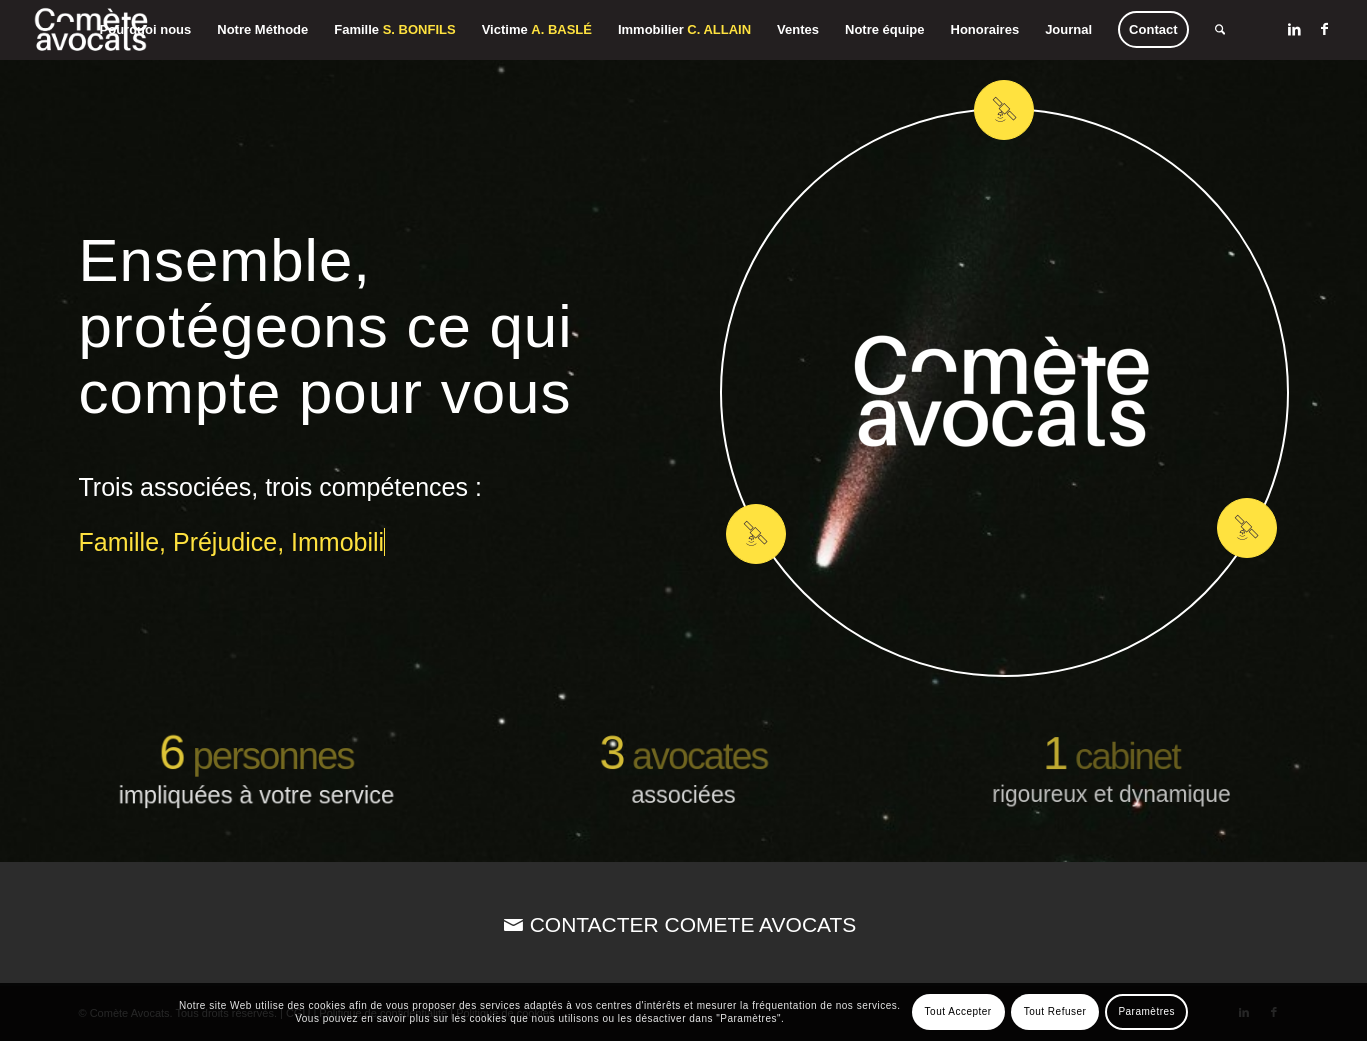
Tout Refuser (1055, 1011)
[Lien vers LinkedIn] (1295, 29)
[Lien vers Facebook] (1325, 29)
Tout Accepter (958, 1011)
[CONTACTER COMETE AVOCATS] (683, 924)
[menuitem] (146, 30)
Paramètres (1146, 1011)
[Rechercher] (1220, 30)
